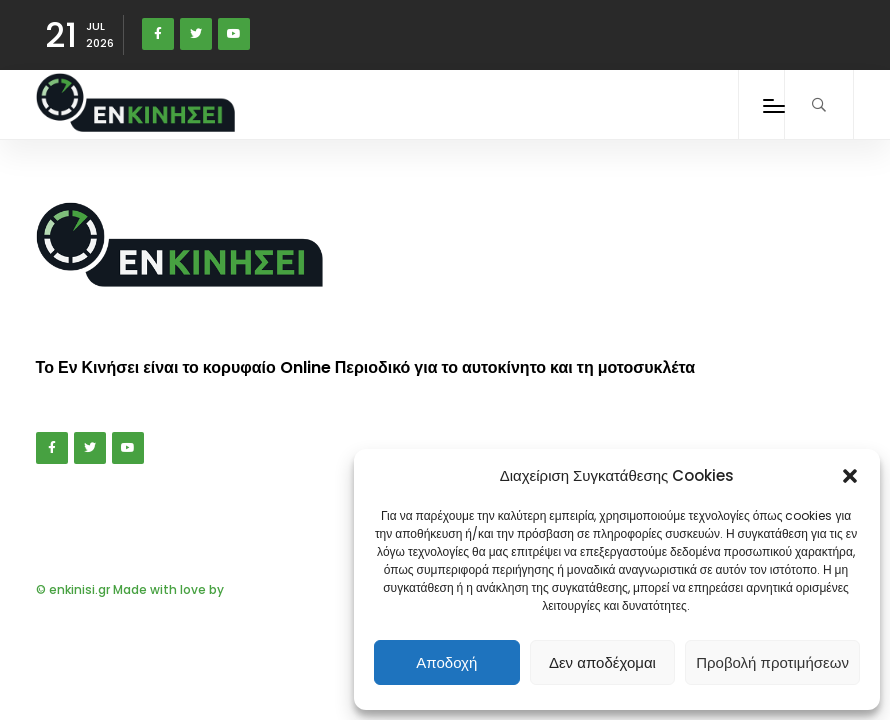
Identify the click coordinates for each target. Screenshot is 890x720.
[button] (850, 476)
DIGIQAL (251, 589)
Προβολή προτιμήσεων (772, 662)
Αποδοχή (446, 662)
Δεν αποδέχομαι (602, 662)
